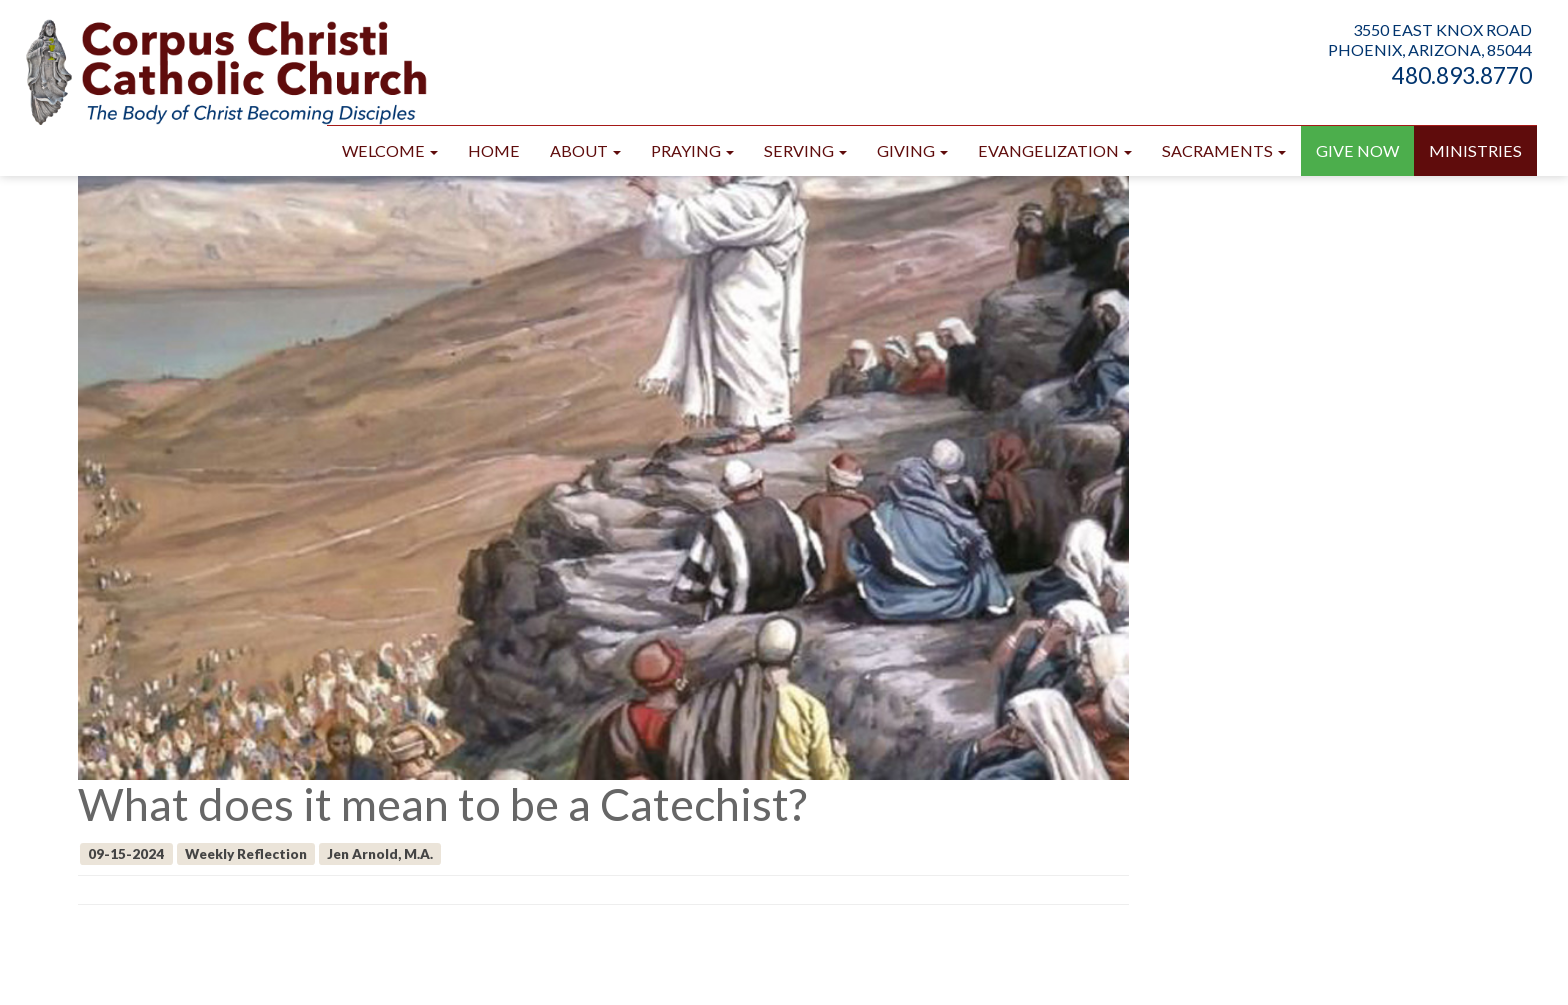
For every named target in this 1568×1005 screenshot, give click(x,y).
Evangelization (1055, 150)
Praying (692, 150)
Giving (912, 150)
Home (494, 150)
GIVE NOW (1357, 150)
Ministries (1475, 150)
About (585, 150)
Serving (805, 150)
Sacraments (1224, 150)
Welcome (390, 150)
